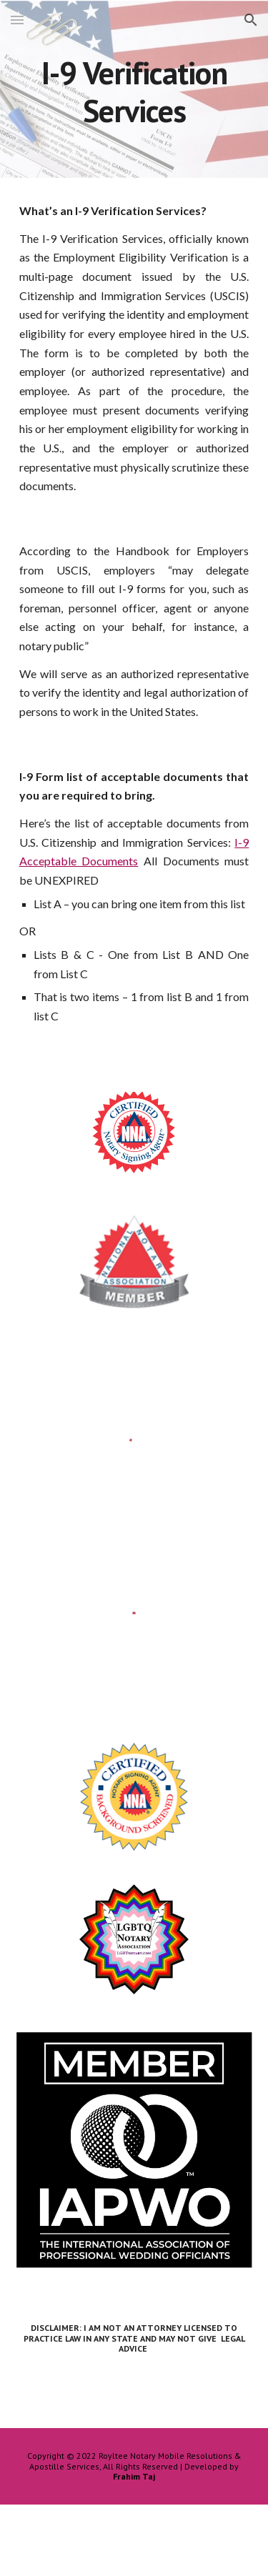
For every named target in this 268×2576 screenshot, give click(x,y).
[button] (17, 19)
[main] (134, 90)
